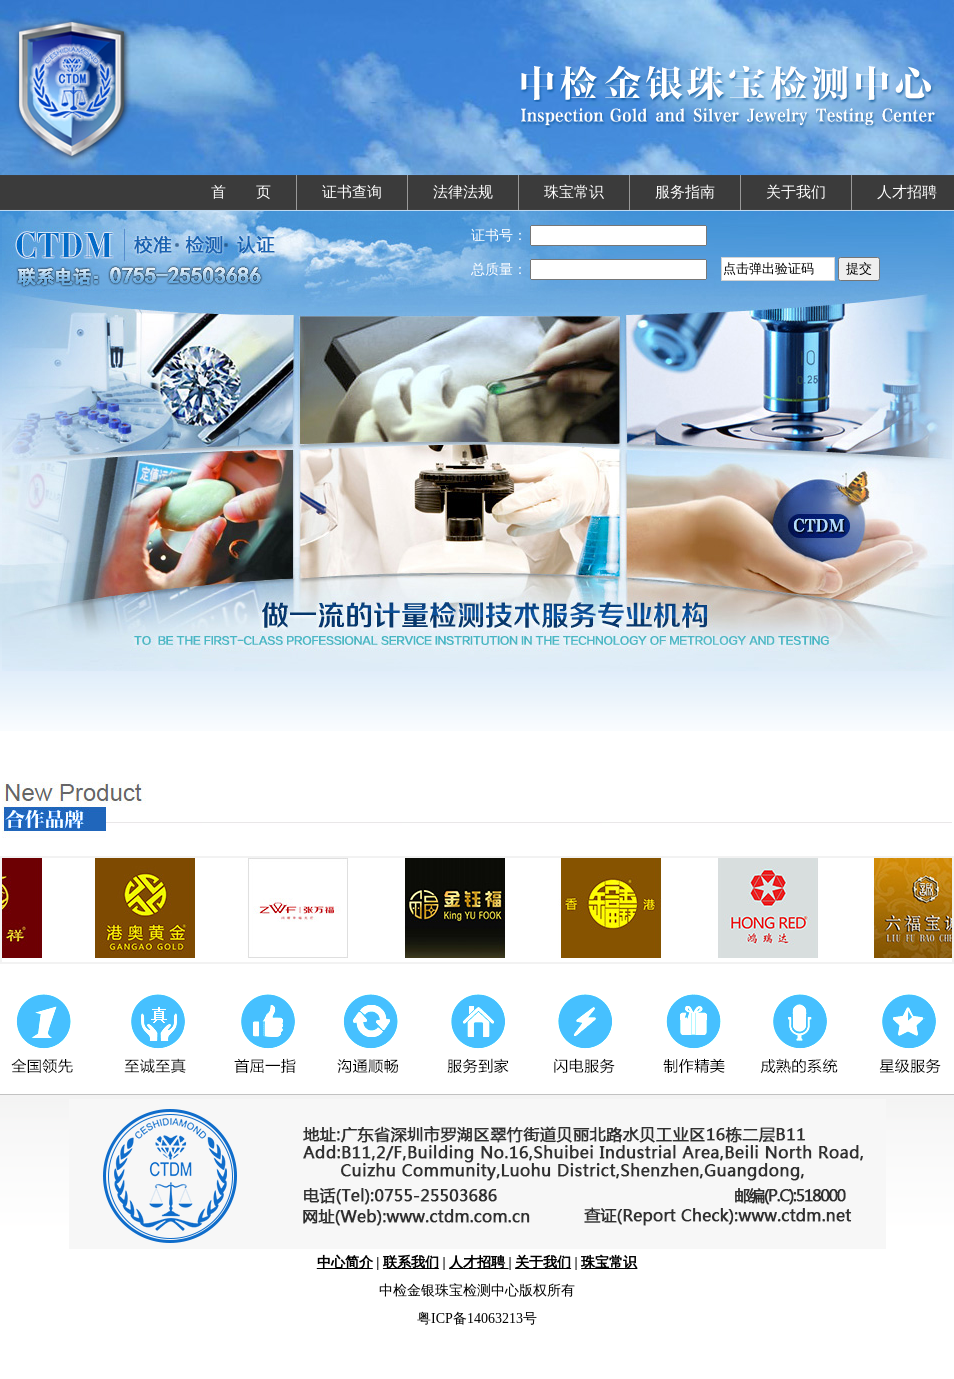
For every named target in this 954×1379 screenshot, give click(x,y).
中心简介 (345, 1262)
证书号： (499, 235)
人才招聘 (907, 192)
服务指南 (685, 192)
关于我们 (796, 192)
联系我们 (411, 1262)
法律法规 (463, 192)
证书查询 (352, 192)
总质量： (499, 269)
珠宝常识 (574, 192)
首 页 (241, 192)
